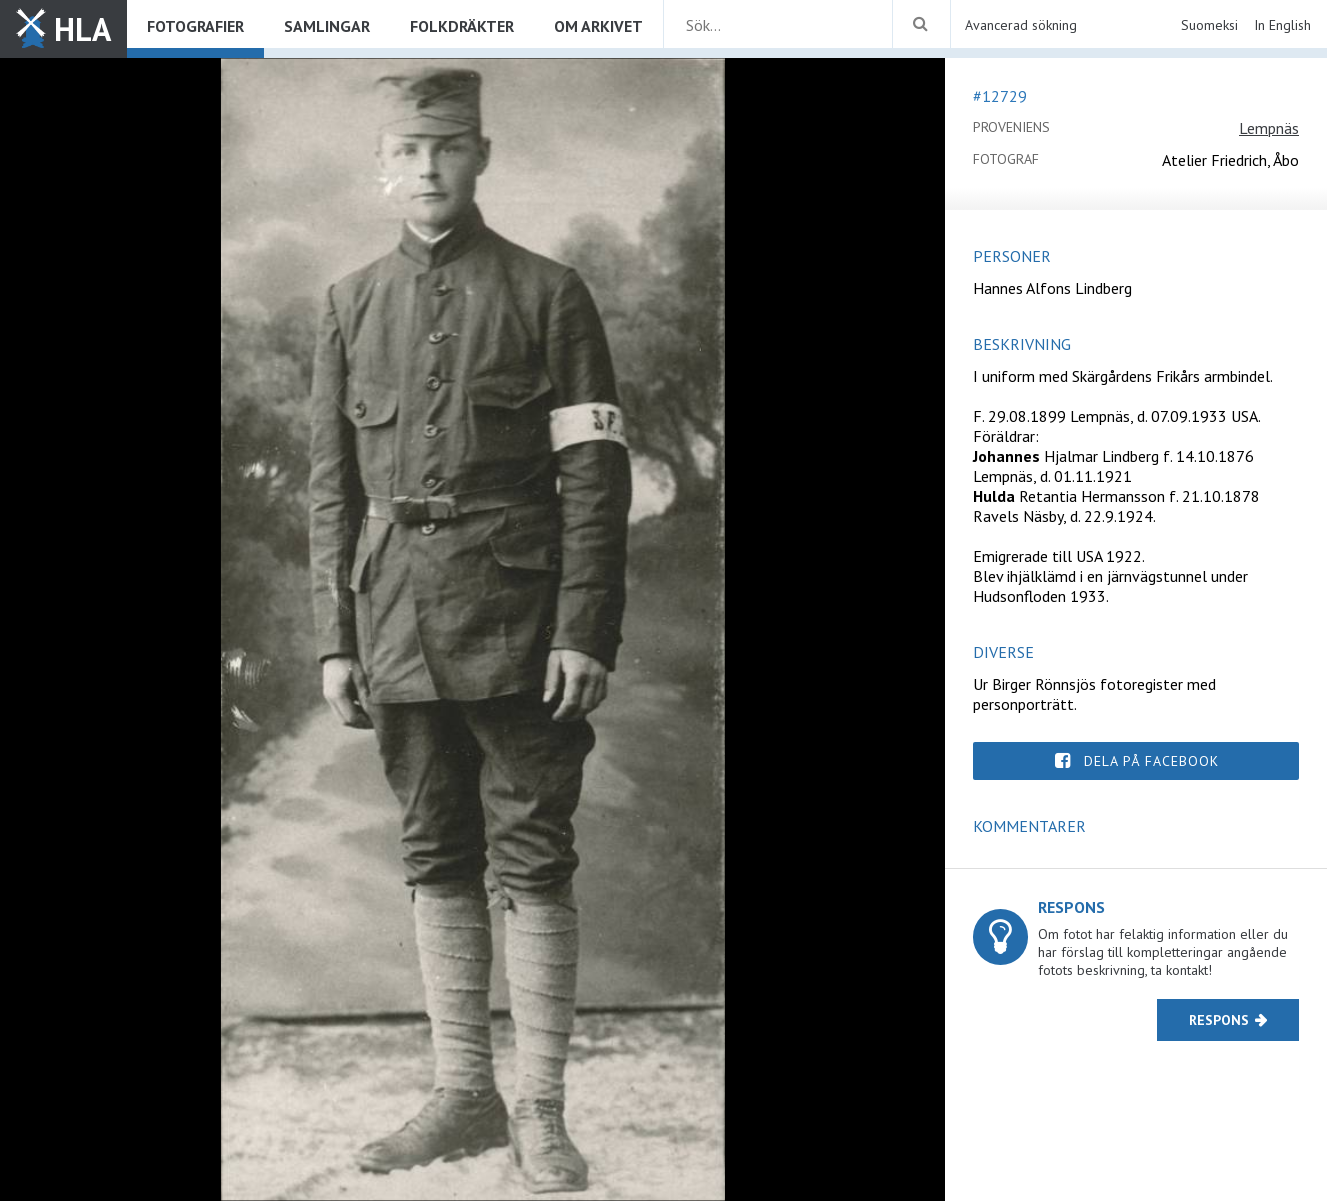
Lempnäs (1269, 128)
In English (1282, 25)
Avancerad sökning (1021, 25)
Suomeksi (1209, 25)
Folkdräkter (462, 26)
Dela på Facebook (1151, 761)
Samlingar (327, 26)
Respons (1219, 1020)
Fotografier (195, 26)
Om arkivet (598, 26)
